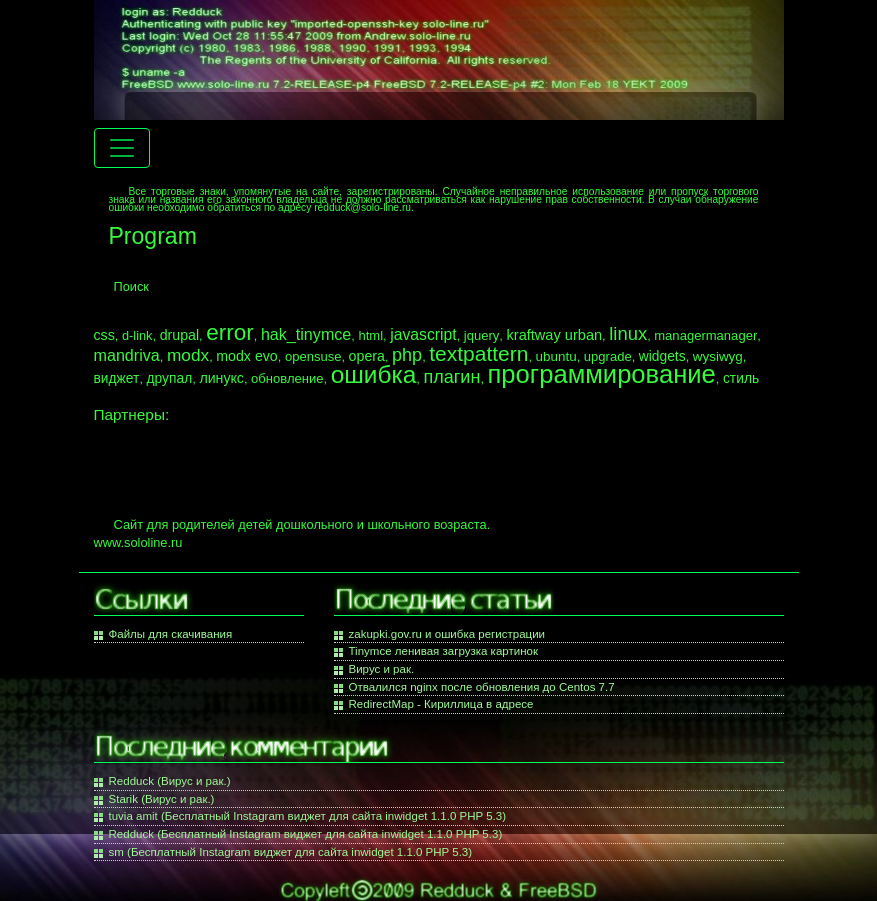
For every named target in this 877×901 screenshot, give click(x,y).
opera (367, 356)
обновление (287, 378)
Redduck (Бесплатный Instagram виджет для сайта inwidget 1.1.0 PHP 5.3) (306, 834)
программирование (602, 374)
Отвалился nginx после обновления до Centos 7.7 (482, 687)
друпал (170, 378)
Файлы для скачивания (171, 634)
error (230, 332)
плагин (451, 377)
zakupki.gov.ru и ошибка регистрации (447, 634)
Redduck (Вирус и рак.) (170, 781)
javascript (423, 334)
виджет (117, 378)
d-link (137, 335)
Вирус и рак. (382, 669)
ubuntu (556, 356)
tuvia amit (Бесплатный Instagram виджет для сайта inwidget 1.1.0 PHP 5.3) (308, 816)
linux (628, 333)
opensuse (313, 356)
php (407, 355)
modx (188, 355)
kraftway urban (554, 335)
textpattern (478, 353)
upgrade (608, 356)
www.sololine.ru (138, 542)
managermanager (705, 335)
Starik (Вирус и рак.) (162, 799)
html (370, 335)
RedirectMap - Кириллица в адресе (441, 704)
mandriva (127, 355)
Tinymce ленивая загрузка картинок (443, 651)
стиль (741, 378)
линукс (221, 378)
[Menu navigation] (122, 148)
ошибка (374, 374)
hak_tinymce (306, 334)
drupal (179, 335)
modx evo (247, 356)
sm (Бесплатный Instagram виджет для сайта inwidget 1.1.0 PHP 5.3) (291, 852)
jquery (482, 335)
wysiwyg (718, 356)
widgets (662, 356)
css (104, 335)
